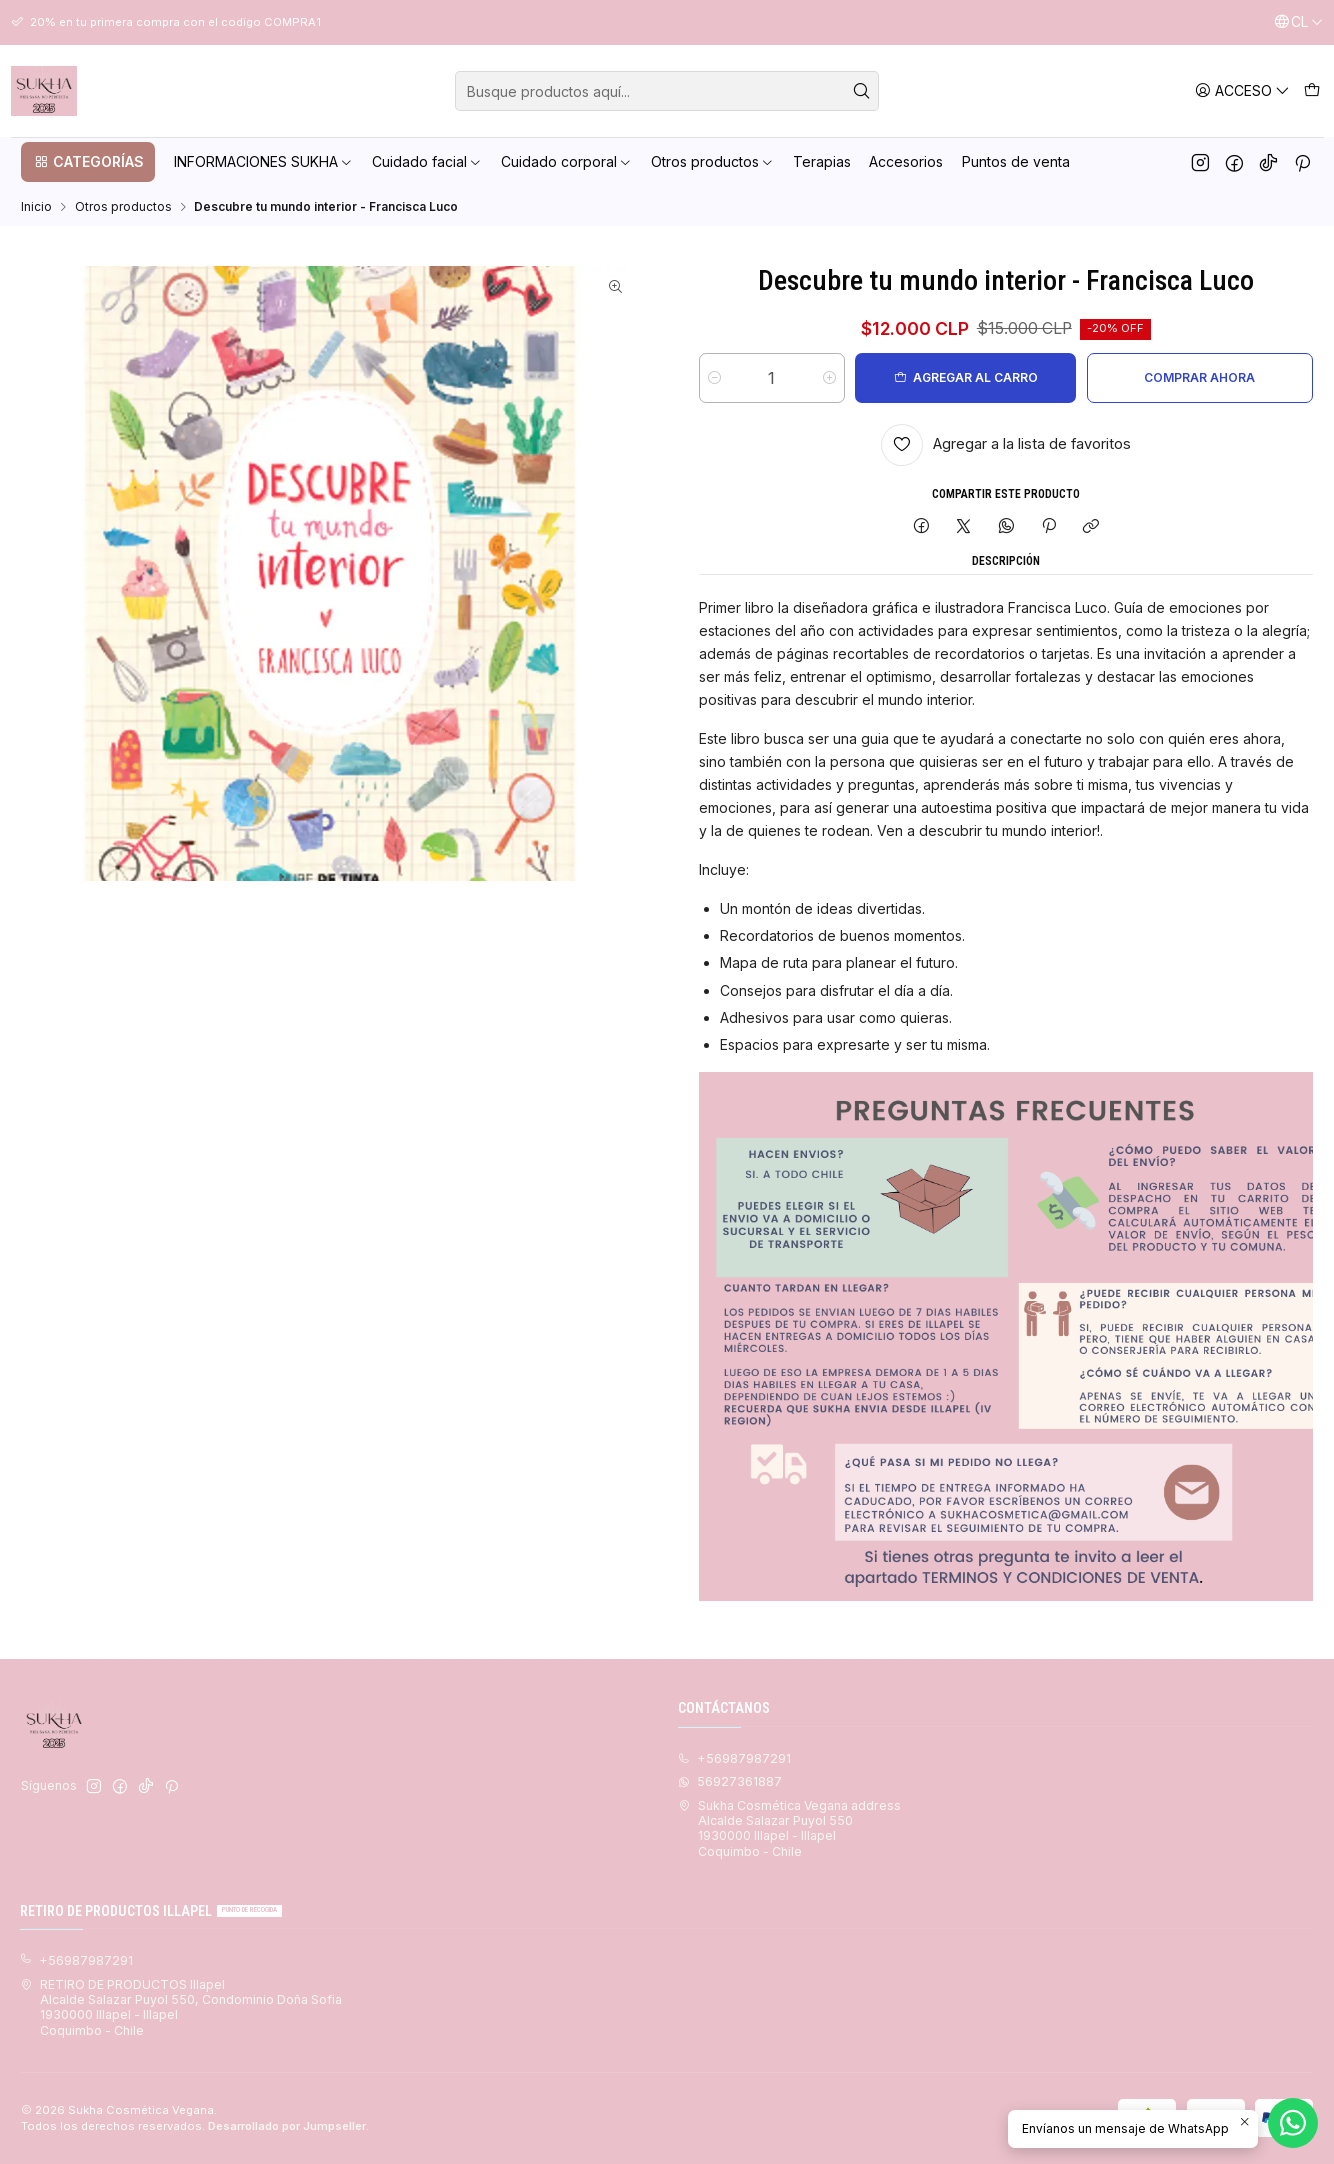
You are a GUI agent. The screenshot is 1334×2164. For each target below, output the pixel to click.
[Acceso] (1242, 90)
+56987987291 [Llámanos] (734, 1758)
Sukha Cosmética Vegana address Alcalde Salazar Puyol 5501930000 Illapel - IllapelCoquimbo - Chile (789, 1828)
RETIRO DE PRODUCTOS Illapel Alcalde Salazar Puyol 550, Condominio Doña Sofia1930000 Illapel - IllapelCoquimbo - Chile (181, 2007)
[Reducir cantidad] (714, 378)
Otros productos (123, 207)
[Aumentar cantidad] (829, 378)
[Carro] (1311, 90)
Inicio (36, 207)
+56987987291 (76, 1960)
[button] (88, 162)
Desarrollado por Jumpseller (287, 2126)
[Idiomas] (1298, 22)
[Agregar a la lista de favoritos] (1006, 445)
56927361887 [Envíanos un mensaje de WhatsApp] (730, 1781)
